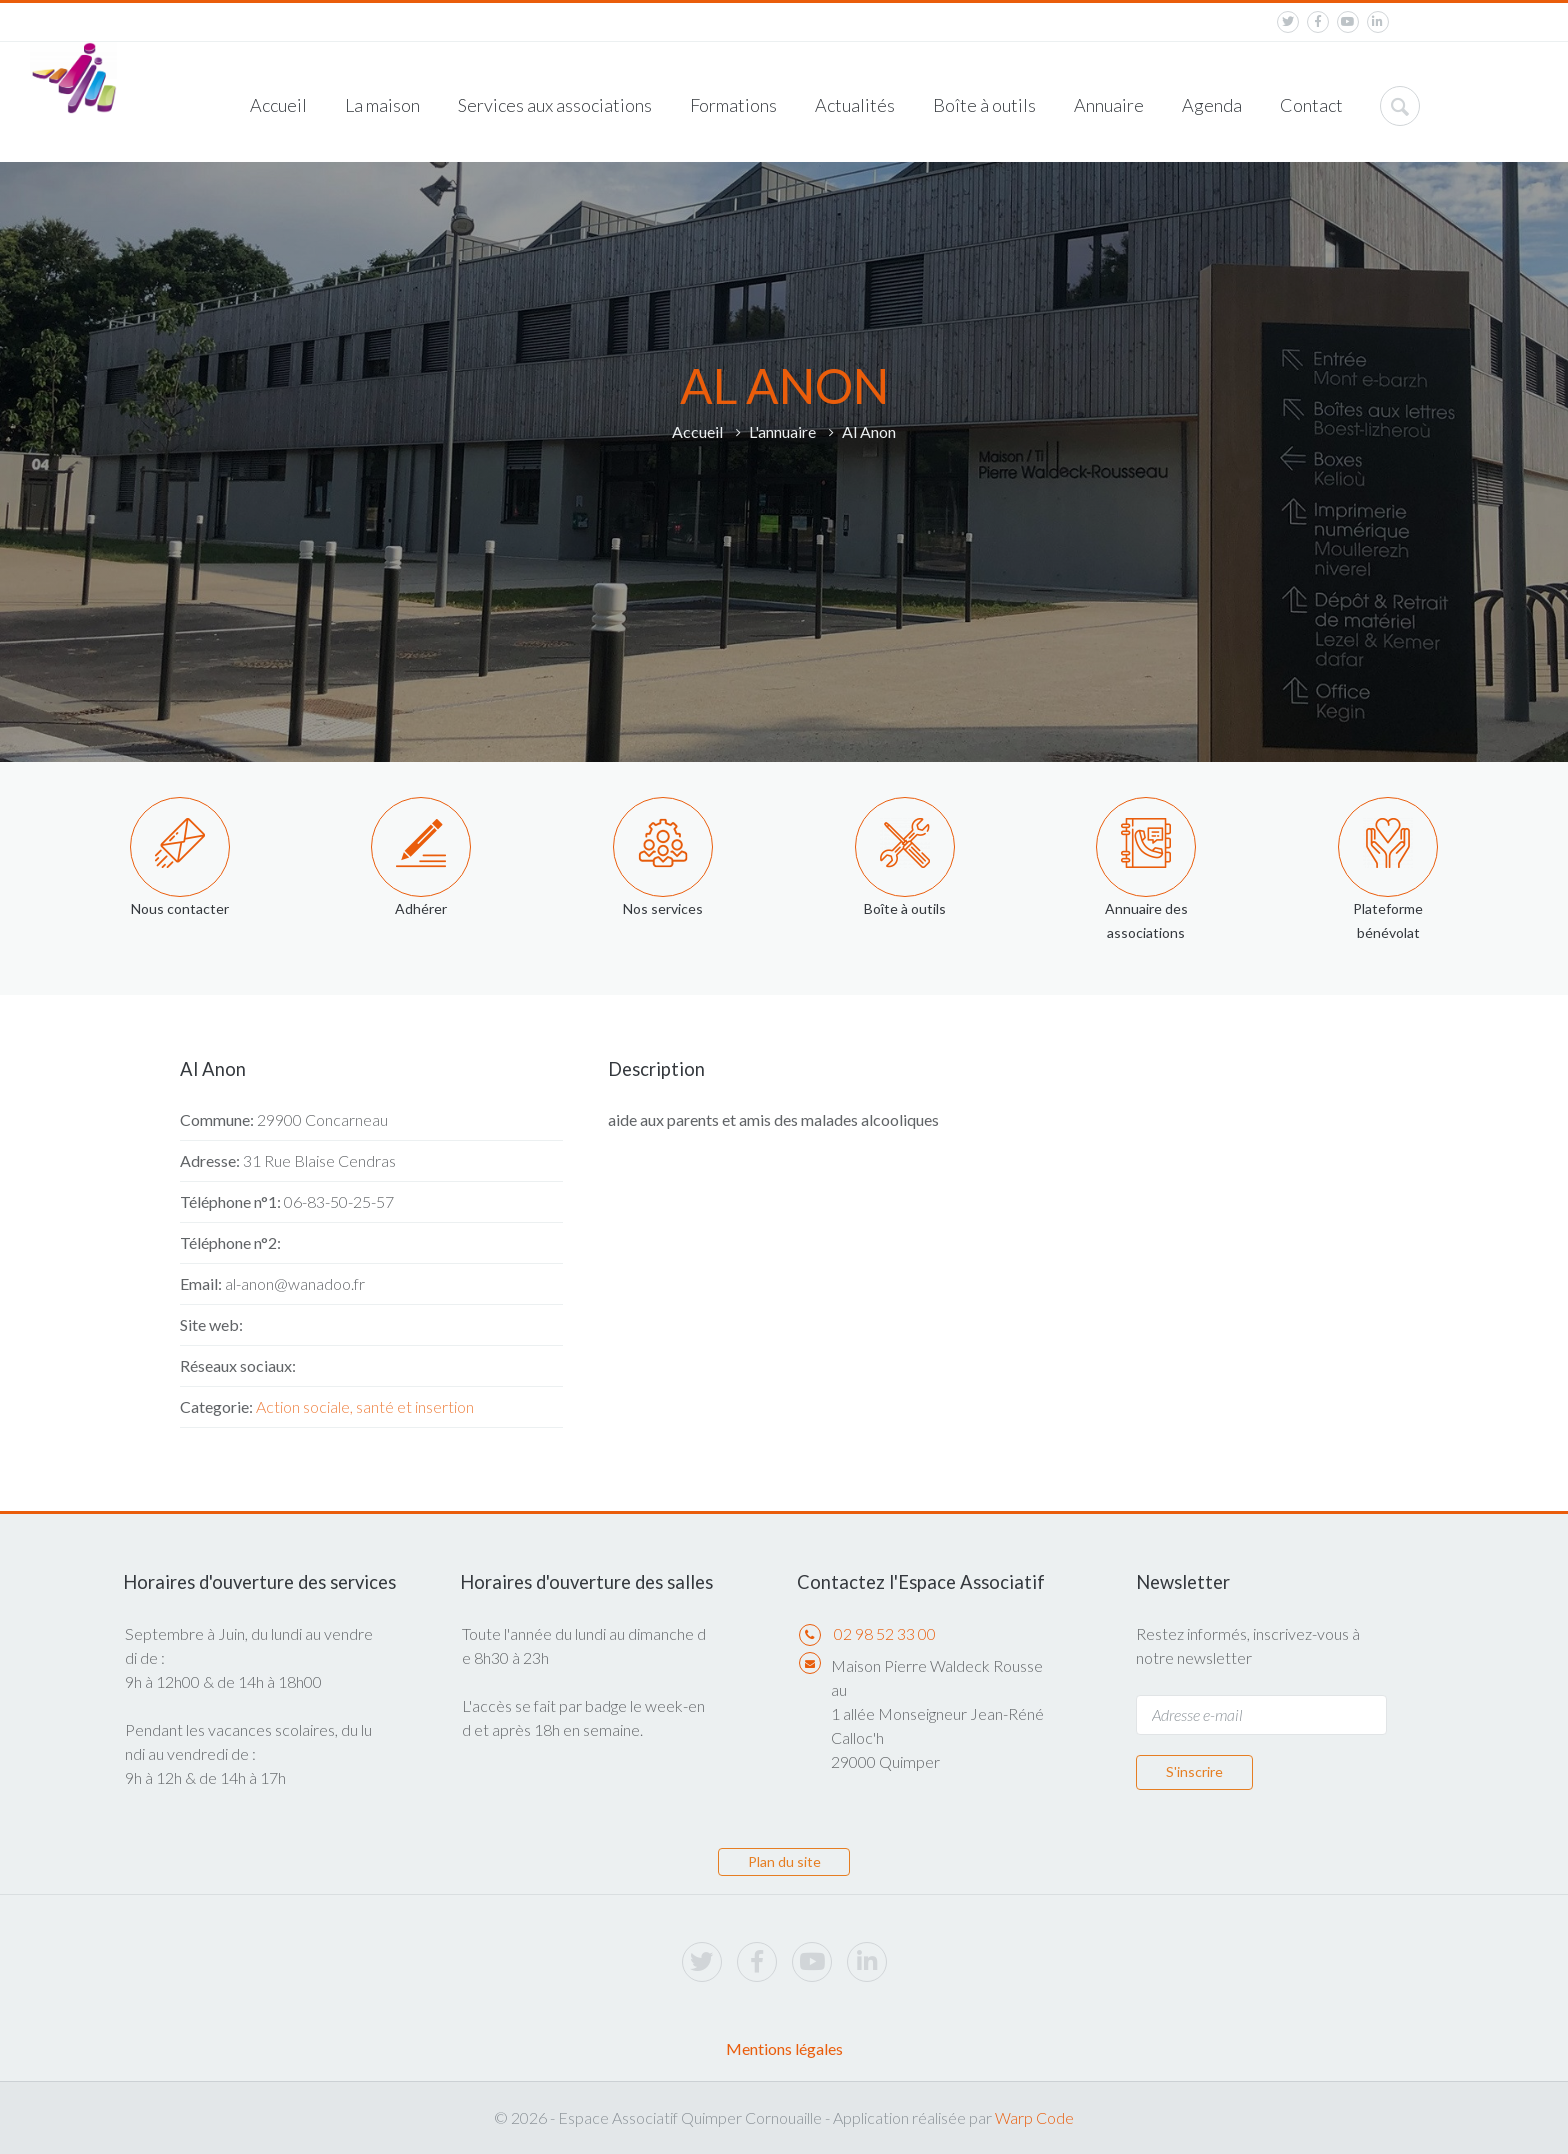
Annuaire (1109, 105)
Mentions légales (784, 2048)
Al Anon (869, 431)
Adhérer (421, 908)
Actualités (855, 105)
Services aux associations (555, 105)
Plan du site (784, 1861)
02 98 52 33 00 (885, 1633)
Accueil (278, 105)
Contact (1311, 105)
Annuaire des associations (1146, 920)
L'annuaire (782, 431)
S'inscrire (1194, 1771)
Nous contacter (180, 908)
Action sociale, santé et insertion (365, 1406)
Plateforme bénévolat (1388, 920)
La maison (382, 105)
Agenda (1212, 105)
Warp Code (1034, 2117)
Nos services (663, 908)
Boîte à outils (984, 105)
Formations (733, 105)
